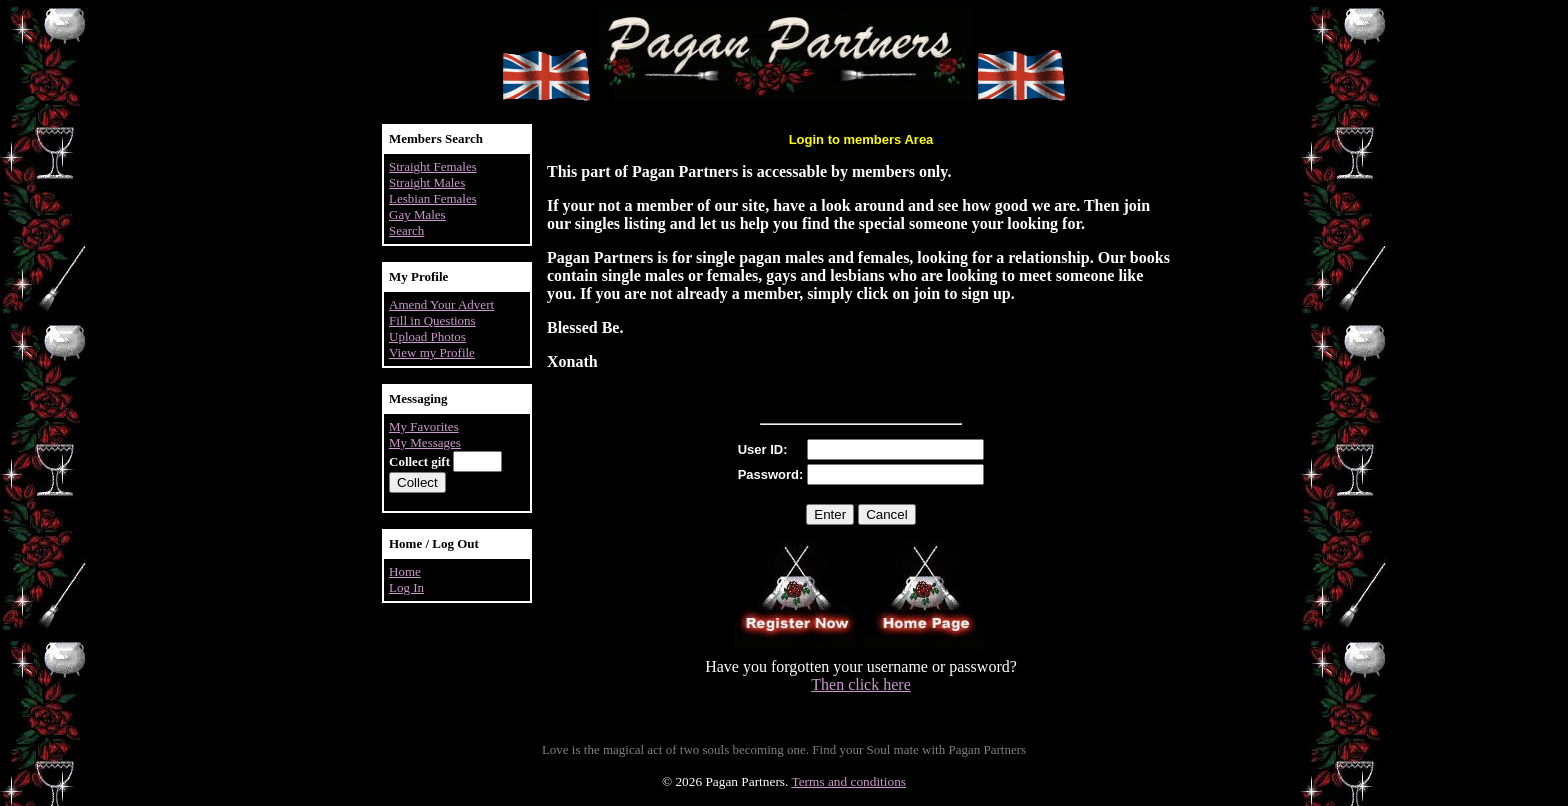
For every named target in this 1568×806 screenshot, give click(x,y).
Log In (406, 587)
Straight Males (427, 182)
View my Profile (432, 352)
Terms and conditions (848, 781)
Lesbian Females (433, 198)
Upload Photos (427, 336)
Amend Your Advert (441, 304)
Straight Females (433, 166)
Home (405, 571)
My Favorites (424, 426)
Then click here (861, 684)
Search (406, 230)
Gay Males (417, 214)
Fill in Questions (432, 320)
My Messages (425, 442)
